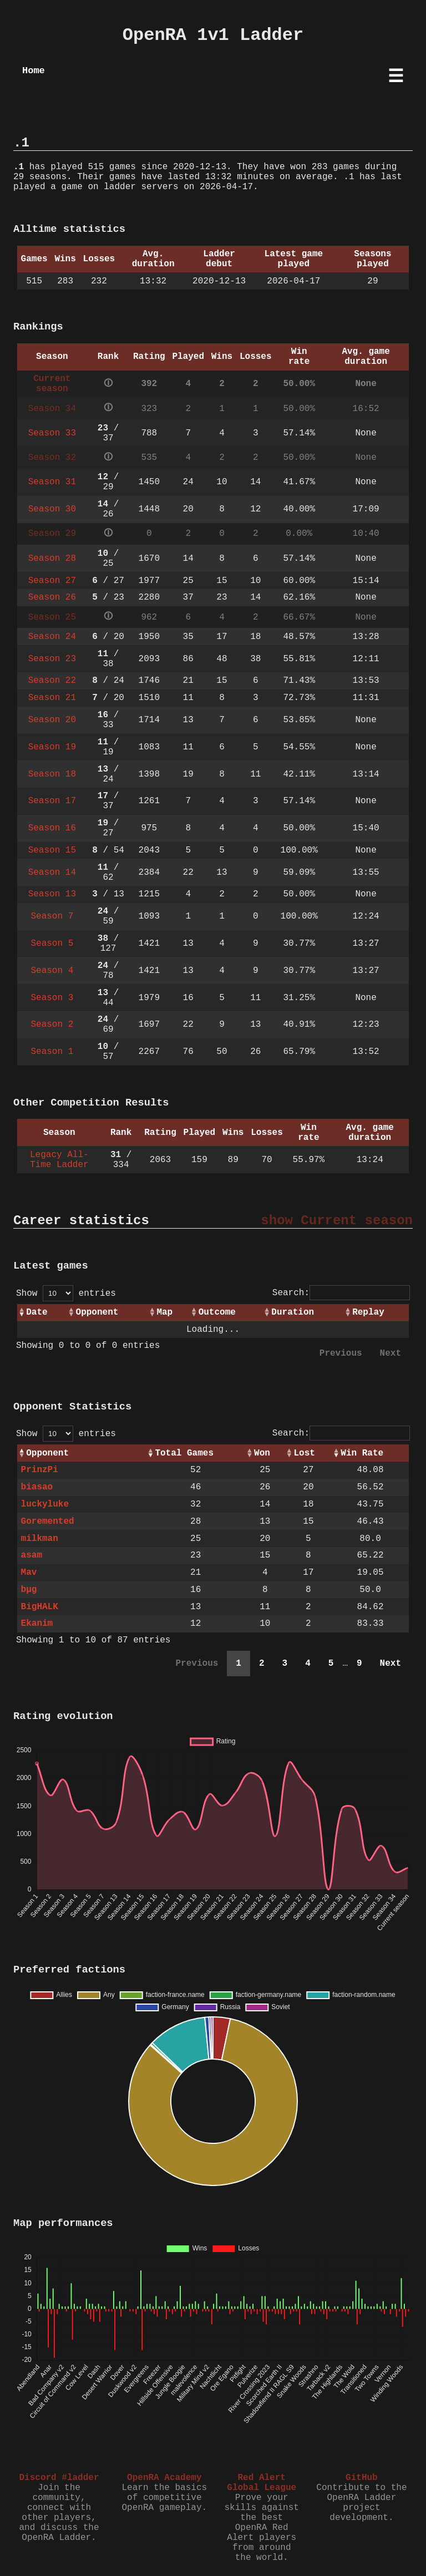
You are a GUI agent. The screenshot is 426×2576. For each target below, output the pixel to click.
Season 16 (52, 828)
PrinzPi (39, 1470)
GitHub (362, 2478)
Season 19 (52, 747)
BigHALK (39, 1607)
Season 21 (52, 698)
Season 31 (52, 482)
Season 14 (52, 873)
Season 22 (52, 681)
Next (390, 1353)
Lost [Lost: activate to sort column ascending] (304, 1453)
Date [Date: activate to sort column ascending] (36, 1312)
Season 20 (52, 720)
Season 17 (52, 801)
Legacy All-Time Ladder (59, 1160)
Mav (29, 1573)
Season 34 (52, 409)
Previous (341, 1353)
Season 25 (52, 617)
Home (33, 70)
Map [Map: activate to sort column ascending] (164, 1312)
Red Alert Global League (261, 2483)
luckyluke (45, 1504)
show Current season (337, 1220)
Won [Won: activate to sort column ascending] (262, 1453)
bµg (29, 1590)
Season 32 (52, 458)
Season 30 (52, 509)
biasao (37, 1487)
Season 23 (52, 659)
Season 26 (52, 597)
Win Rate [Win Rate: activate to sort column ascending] (362, 1453)
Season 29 (52, 534)
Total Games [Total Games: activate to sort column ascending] (184, 1453)
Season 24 (52, 637)
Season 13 (52, 894)
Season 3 (52, 998)
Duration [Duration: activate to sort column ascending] (292, 1312)
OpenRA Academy (164, 2478)
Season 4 (52, 971)
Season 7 (52, 916)
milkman (39, 1539)
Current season (51, 384)
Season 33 (52, 433)
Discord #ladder (59, 2478)
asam (31, 1555)
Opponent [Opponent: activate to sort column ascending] (97, 1312)
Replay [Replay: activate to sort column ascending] (368, 1312)
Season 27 (52, 581)
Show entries (66, 1294)
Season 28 (52, 559)
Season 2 (52, 1025)
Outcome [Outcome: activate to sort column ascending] (217, 1312)
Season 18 (52, 774)
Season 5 (52, 944)
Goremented (47, 1522)
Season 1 (52, 1052)
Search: (341, 1293)
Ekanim (37, 1624)
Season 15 (52, 850)
